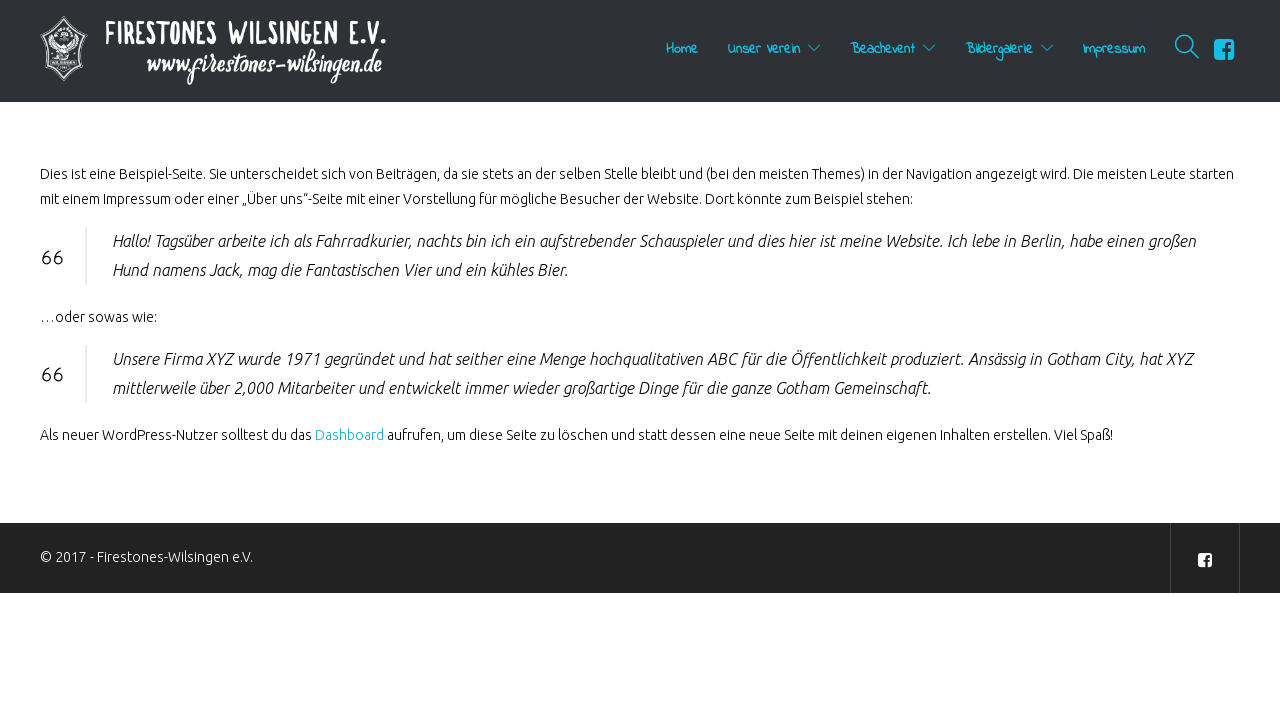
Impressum (1114, 49)
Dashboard (349, 435)
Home (682, 49)
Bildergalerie (999, 49)
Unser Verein (764, 49)
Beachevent (882, 49)
